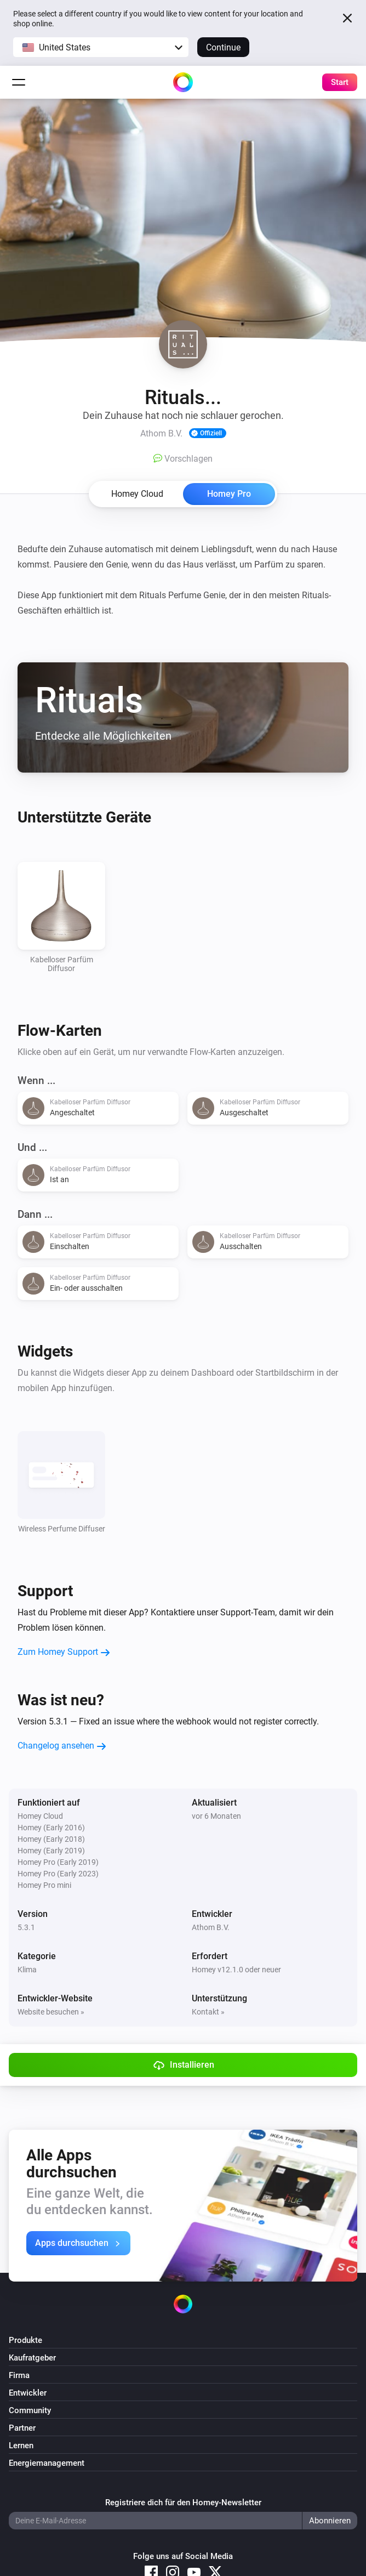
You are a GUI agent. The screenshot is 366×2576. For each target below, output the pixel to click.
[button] (100, 47)
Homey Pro (229, 494)
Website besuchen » (51, 2011)
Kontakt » (208, 2011)
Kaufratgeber (32, 2358)
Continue (223, 47)
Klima (27, 1969)
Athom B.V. (211, 1927)
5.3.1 (26, 1927)
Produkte (25, 2340)
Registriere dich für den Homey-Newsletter (183, 2502)
